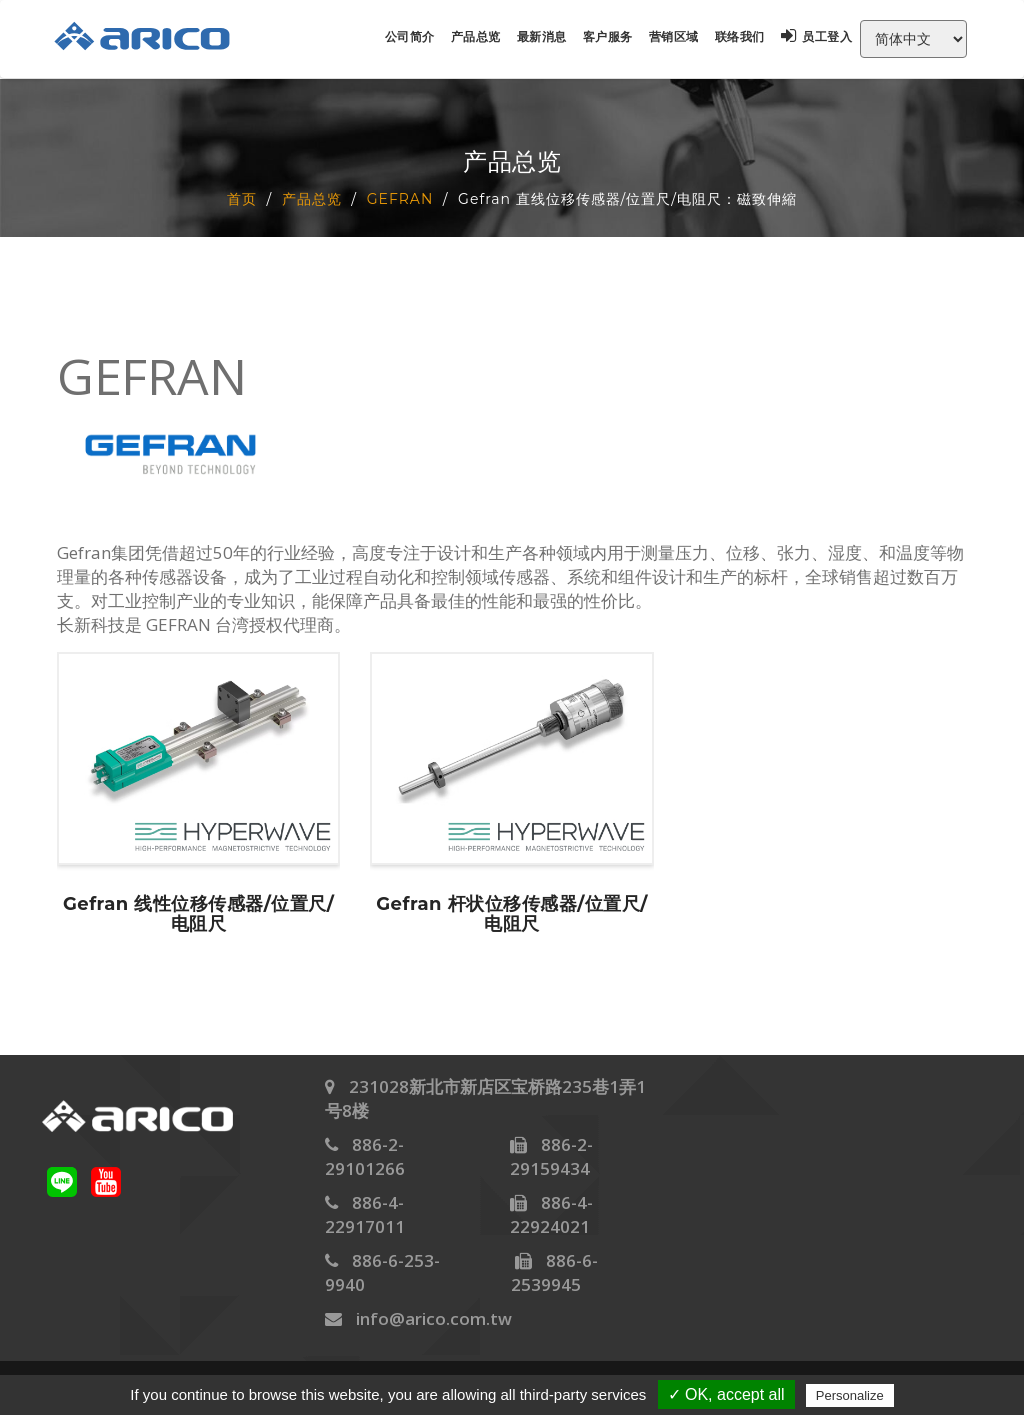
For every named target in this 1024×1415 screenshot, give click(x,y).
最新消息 (542, 36)
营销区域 (674, 36)
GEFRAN (400, 198)
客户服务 (608, 36)
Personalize (850, 1395)
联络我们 (740, 36)
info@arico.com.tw (434, 1318)
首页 (242, 198)
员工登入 (817, 36)
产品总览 (476, 36)
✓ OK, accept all (726, 1394)
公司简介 (410, 36)
